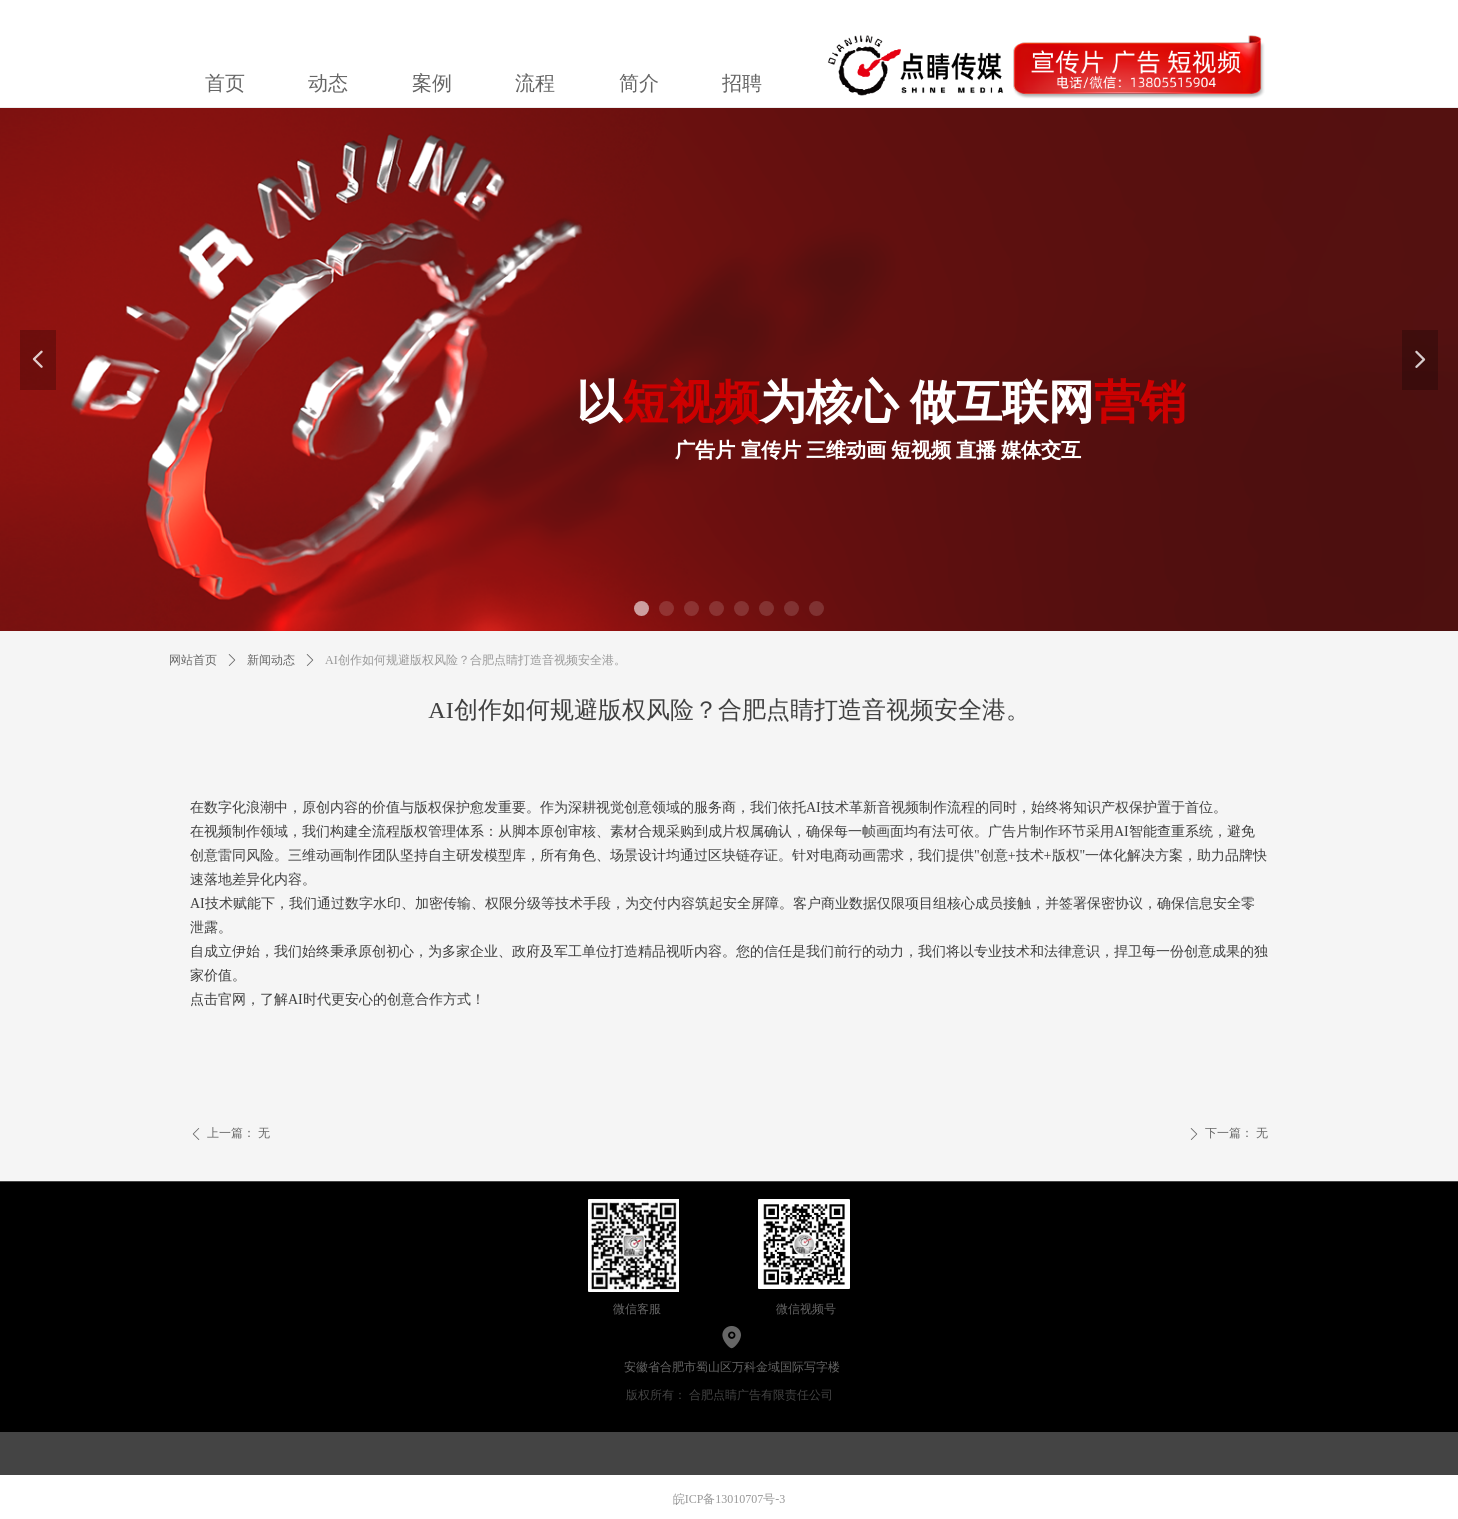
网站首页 (193, 660)
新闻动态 (271, 660)
